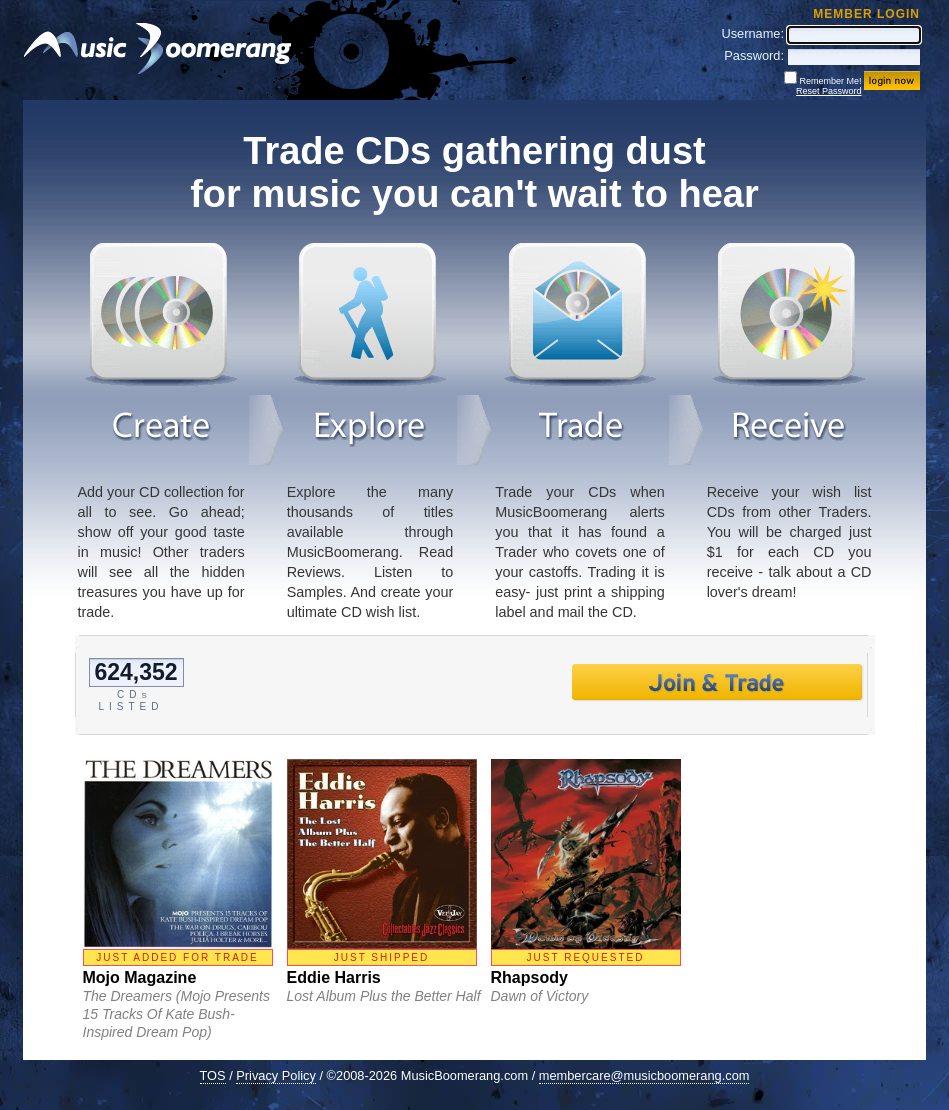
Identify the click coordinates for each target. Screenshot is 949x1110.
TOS (213, 1075)
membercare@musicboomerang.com (644, 1075)
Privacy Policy (276, 1075)
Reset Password (829, 91)
